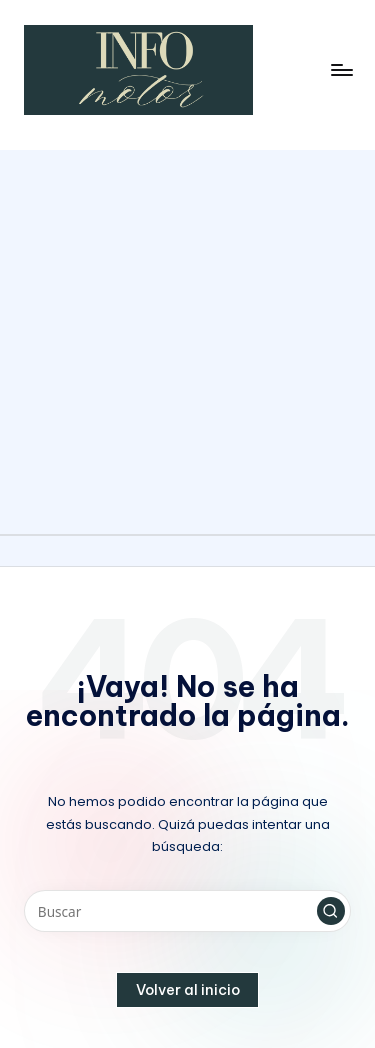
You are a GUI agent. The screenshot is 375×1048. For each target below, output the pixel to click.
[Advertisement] (187, 337)
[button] (331, 911)
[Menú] (341, 69)
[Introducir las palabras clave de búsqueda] (187, 911)
